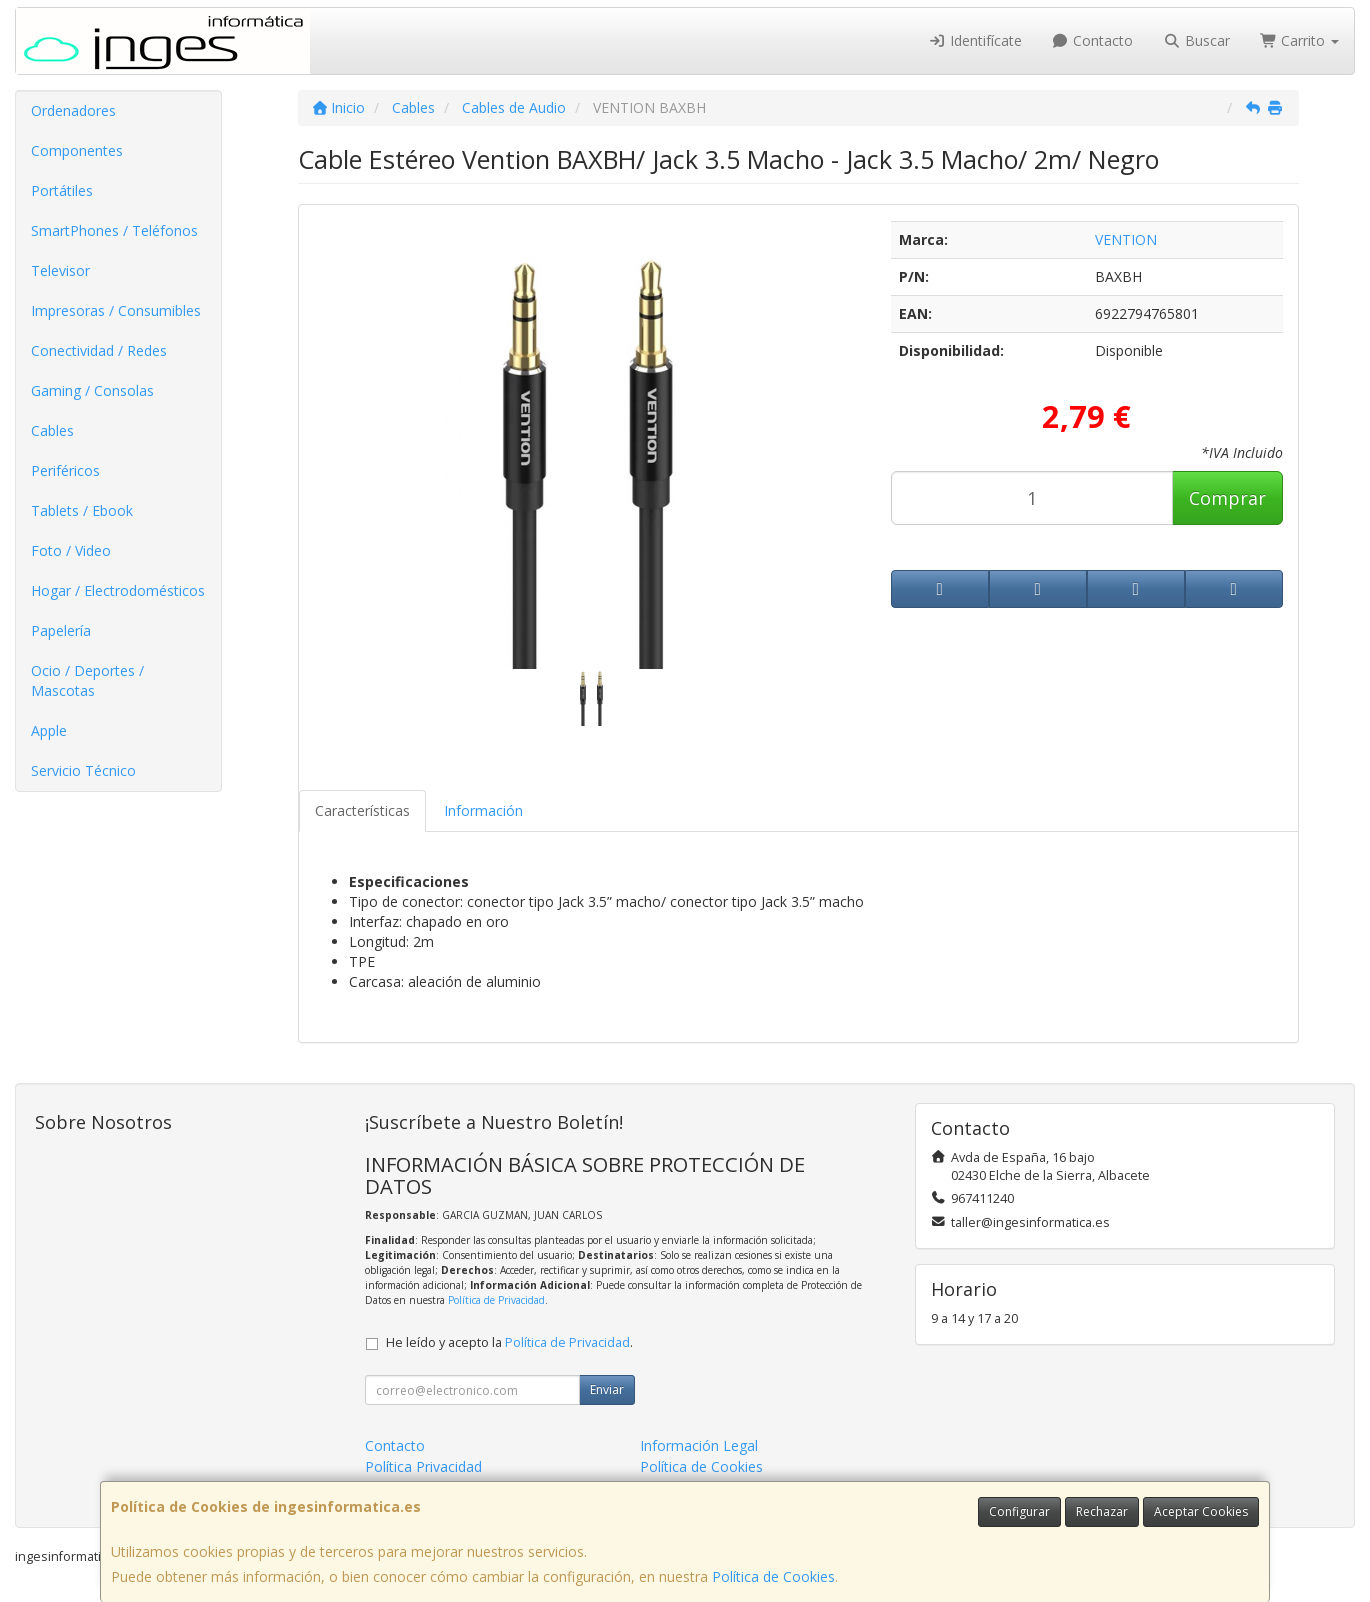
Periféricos (65, 470)
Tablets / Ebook (82, 510)
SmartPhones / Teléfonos (114, 230)
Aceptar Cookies (1201, 1511)
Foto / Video (71, 550)
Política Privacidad (423, 1466)
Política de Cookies (773, 1576)
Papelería (61, 630)
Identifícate (975, 40)
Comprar (1227, 498)
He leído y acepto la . (509, 1342)
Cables (52, 430)
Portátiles (62, 190)
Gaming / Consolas (92, 390)
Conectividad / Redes (99, 350)
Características (362, 810)
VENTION (1126, 239)
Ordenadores (73, 110)
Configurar (1019, 1511)
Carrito (1300, 40)
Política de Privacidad (496, 1300)
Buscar (1196, 40)
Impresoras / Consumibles (116, 310)
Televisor (60, 270)
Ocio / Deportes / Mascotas (87, 680)
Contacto (1093, 40)
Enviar (607, 1389)
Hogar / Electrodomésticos (118, 590)
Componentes (77, 150)
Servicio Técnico (83, 770)
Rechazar (1102, 1511)
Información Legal (699, 1445)
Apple (49, 730)
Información (483, 810)
